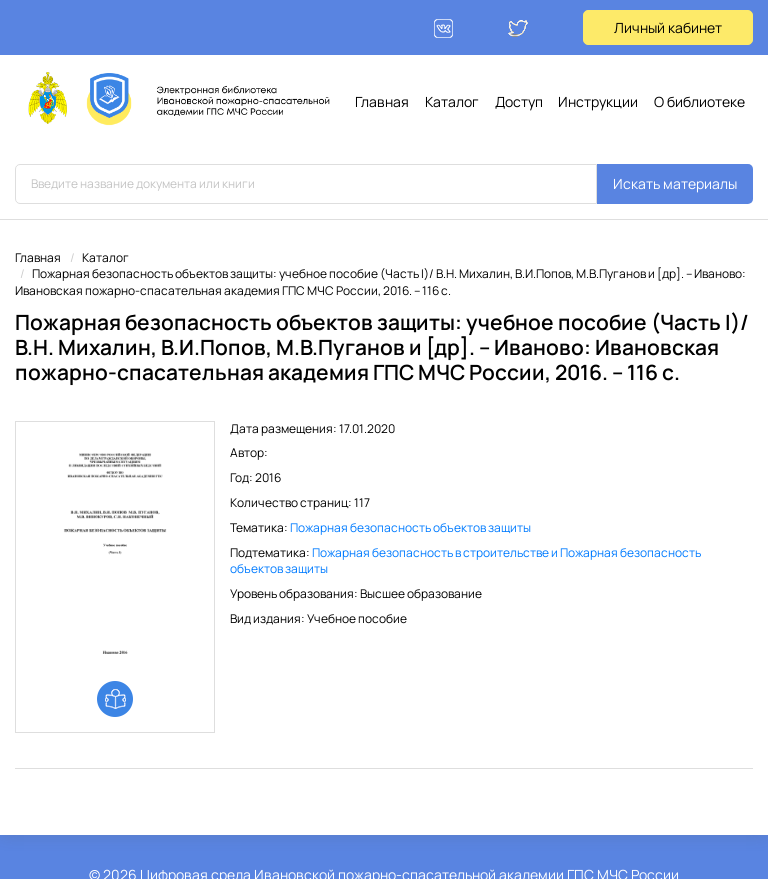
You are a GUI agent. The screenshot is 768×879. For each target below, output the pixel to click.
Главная (382, 101)
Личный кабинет (668, 27)
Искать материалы (675, 183)
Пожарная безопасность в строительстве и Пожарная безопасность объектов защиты (465, 561)
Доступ (519, 101)
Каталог (452, 101)
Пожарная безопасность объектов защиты (410, 527)
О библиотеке (699, 101)
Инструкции (598, 101)
